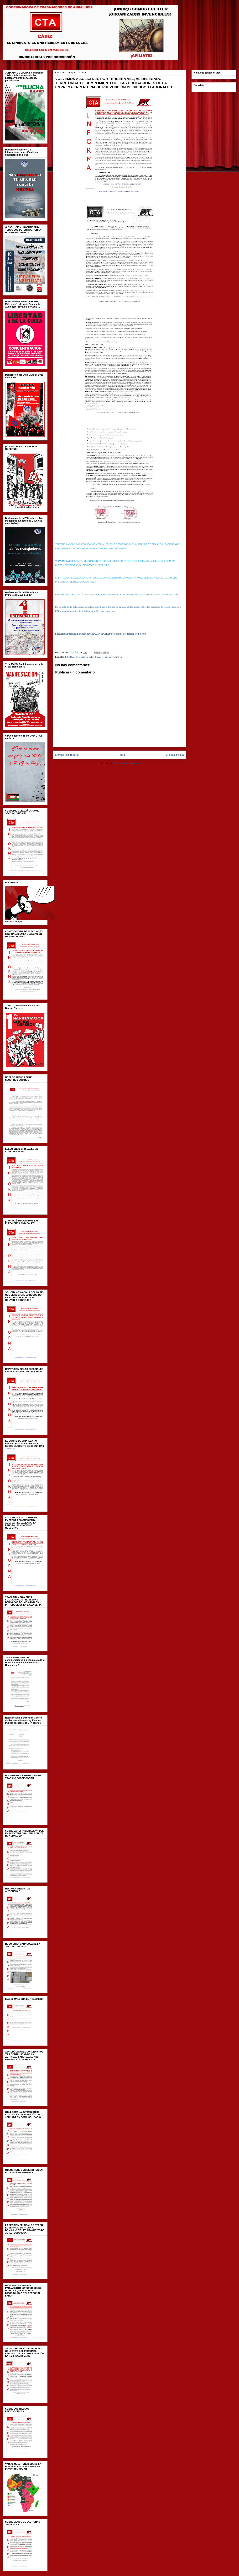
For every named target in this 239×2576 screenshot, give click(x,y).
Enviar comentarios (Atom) (126, 763)
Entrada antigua (175, 754)
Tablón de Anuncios (113, 657)
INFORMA (70, 657)
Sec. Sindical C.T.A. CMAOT (89, 657)
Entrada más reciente (67, 754)
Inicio (122, 754)
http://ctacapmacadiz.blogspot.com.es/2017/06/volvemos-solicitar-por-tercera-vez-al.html (100, 634)
